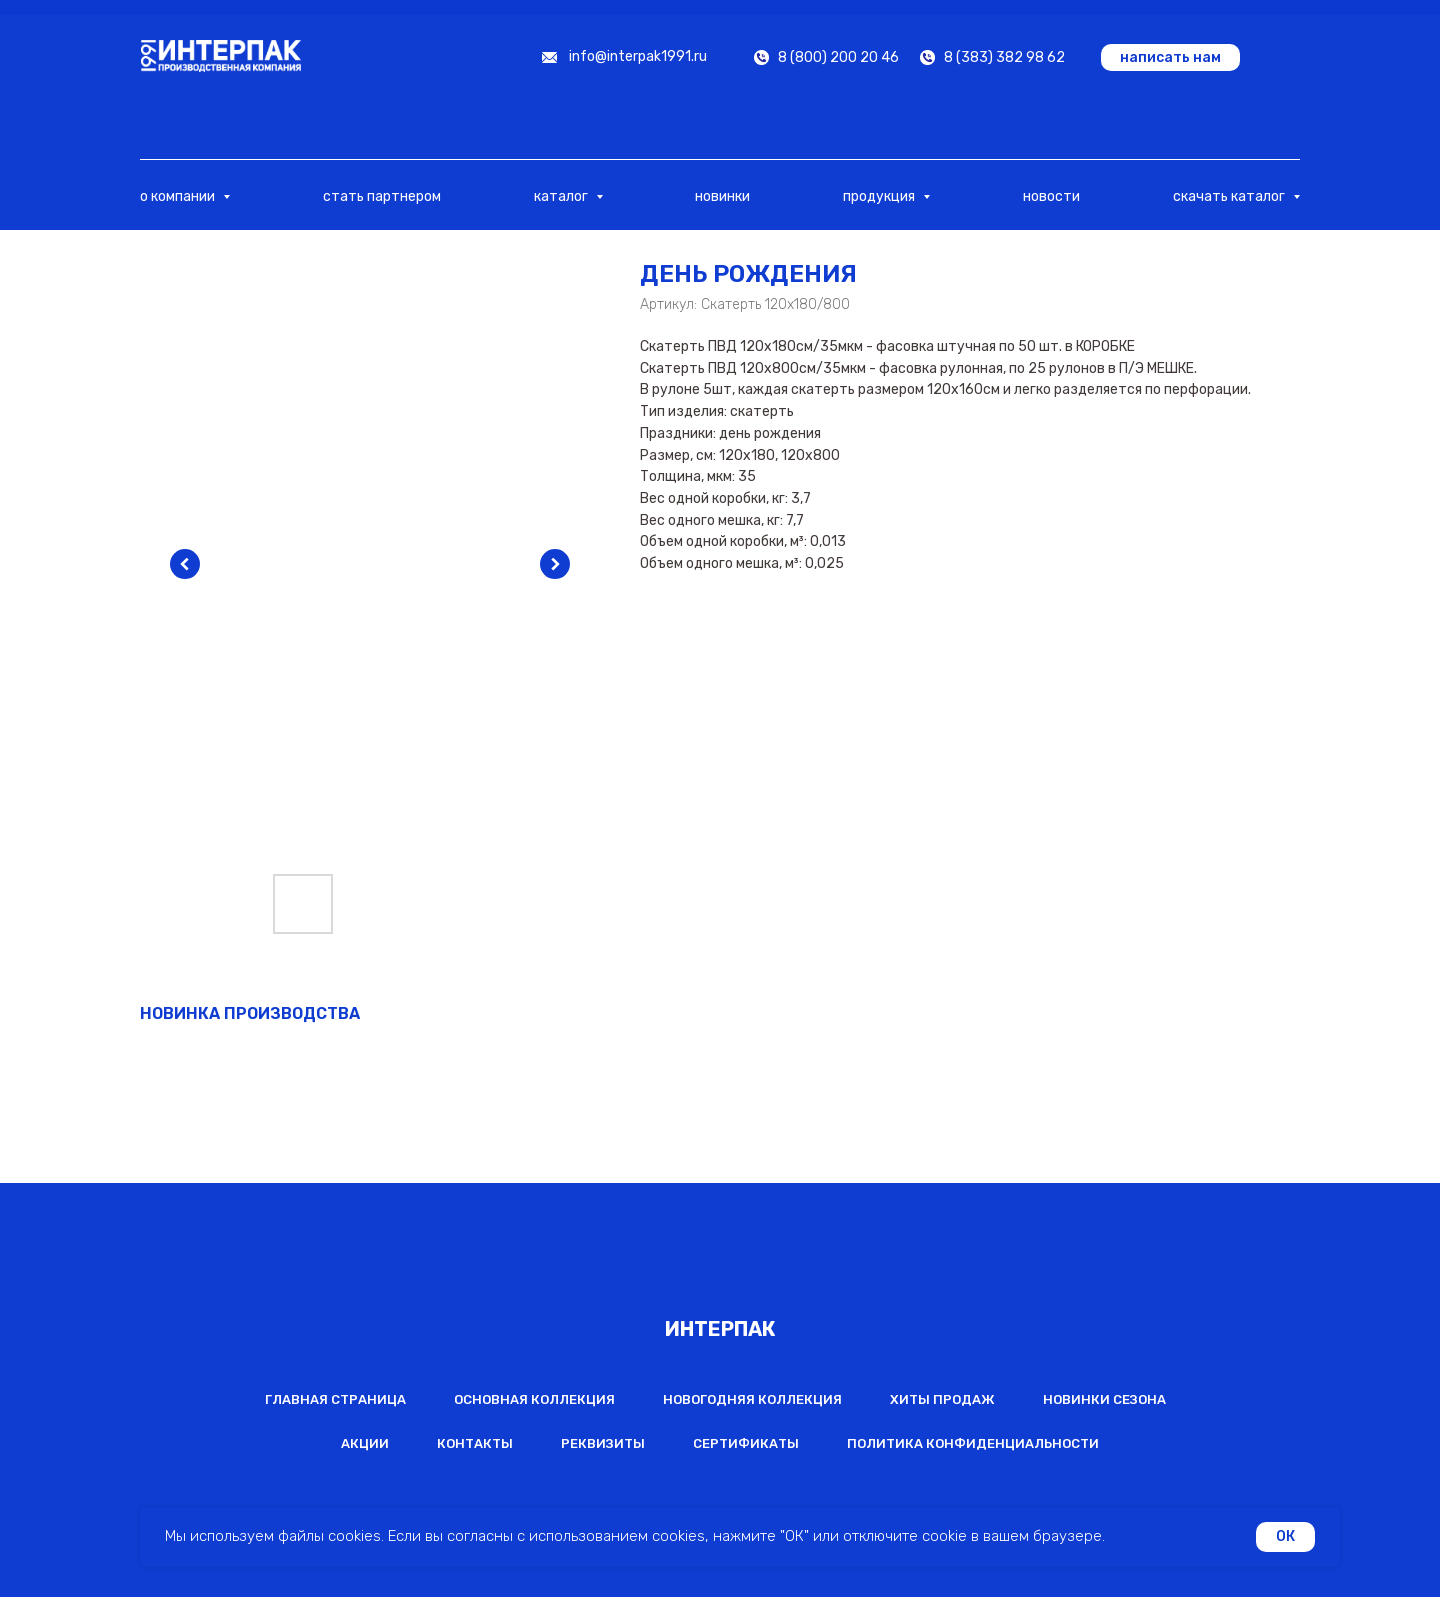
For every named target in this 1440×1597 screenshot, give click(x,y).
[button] (1170, 57)
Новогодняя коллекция (752, 1399)
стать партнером (382, 196)
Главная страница (335, 1399)
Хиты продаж (942, 1399)
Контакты (475, 1443)
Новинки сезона (1104, 1399)
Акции (365, 1443)
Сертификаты (746, 1443)
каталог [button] (562, 196)
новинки (722, 196)
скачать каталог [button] (1230, 196)
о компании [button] (179, 196)
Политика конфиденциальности (973, 1443)
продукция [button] (880, 196)
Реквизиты (603, 1443)
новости (1051, 196)
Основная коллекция (534, 1399)
